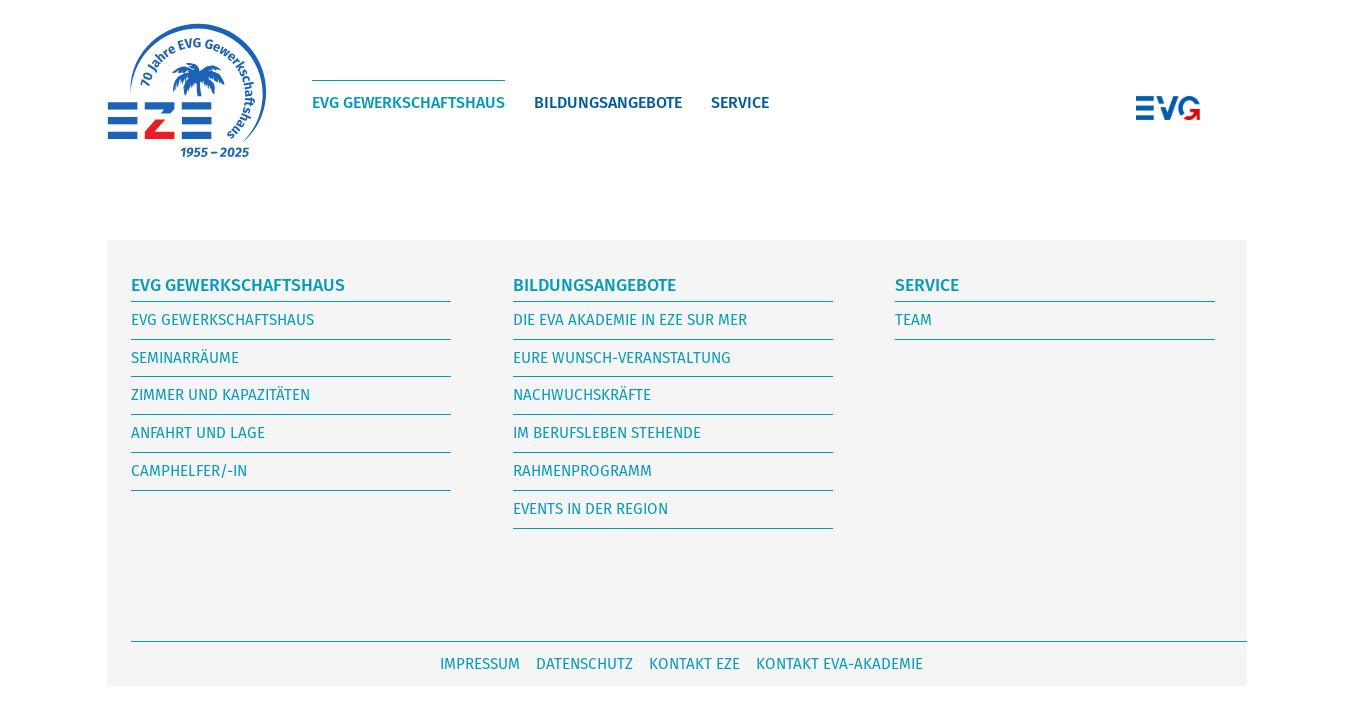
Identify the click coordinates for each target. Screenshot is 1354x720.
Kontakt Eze (694, 664)
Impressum (480, 664)
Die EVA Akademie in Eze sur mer (630, 320)
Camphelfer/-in (189, 471)
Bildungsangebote (608, 102)
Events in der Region (590, 509)
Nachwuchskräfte (582, 395)
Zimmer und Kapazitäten (220, 395)
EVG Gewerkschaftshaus (408, 102)
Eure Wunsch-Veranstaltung (622, 358)
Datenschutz (584, 664)
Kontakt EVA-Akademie (839, 664)
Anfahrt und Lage (198, 433)
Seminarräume (185, 358)
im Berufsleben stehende (607, 433)
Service (740, 102)
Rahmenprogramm (582, 471)
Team (913, 320)
